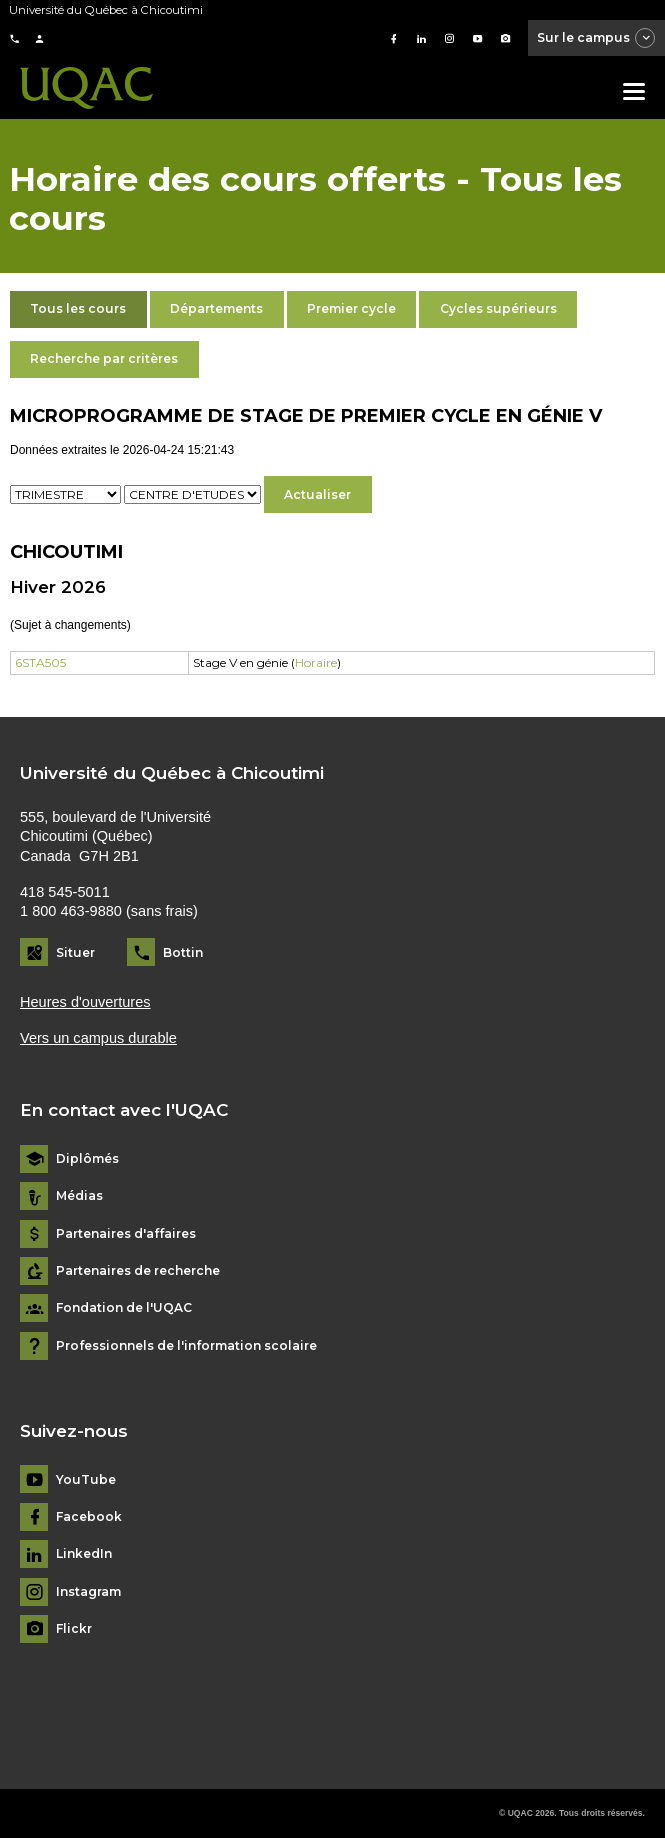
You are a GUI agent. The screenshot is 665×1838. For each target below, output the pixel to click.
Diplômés (87, 1159)
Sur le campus (597, 39)
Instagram (88, 1592)
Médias (79, 1196)
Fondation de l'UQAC (124, 1308)
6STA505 (40, 662)
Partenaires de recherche (138, 1271)
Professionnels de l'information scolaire (186, 1346)
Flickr (74, 1629)
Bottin (183, 952)
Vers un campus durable (98, 1038)
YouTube (86, 1480)
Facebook (89, 1517)
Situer (75, 952)
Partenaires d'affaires (126, 1234)
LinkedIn (84, 1554)
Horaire (316, 662)
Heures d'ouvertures (85, 1002)
